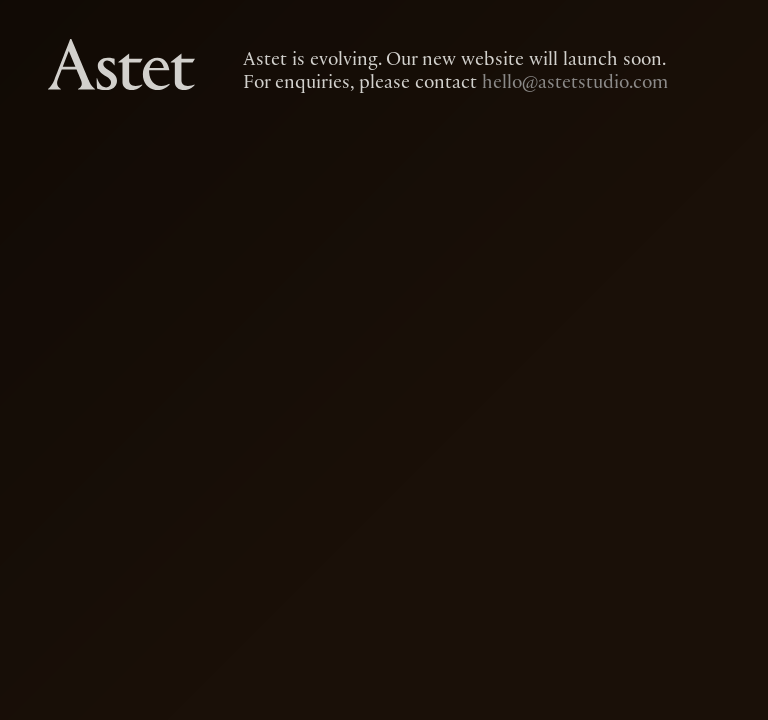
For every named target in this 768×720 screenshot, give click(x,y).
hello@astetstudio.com (575, 82)
